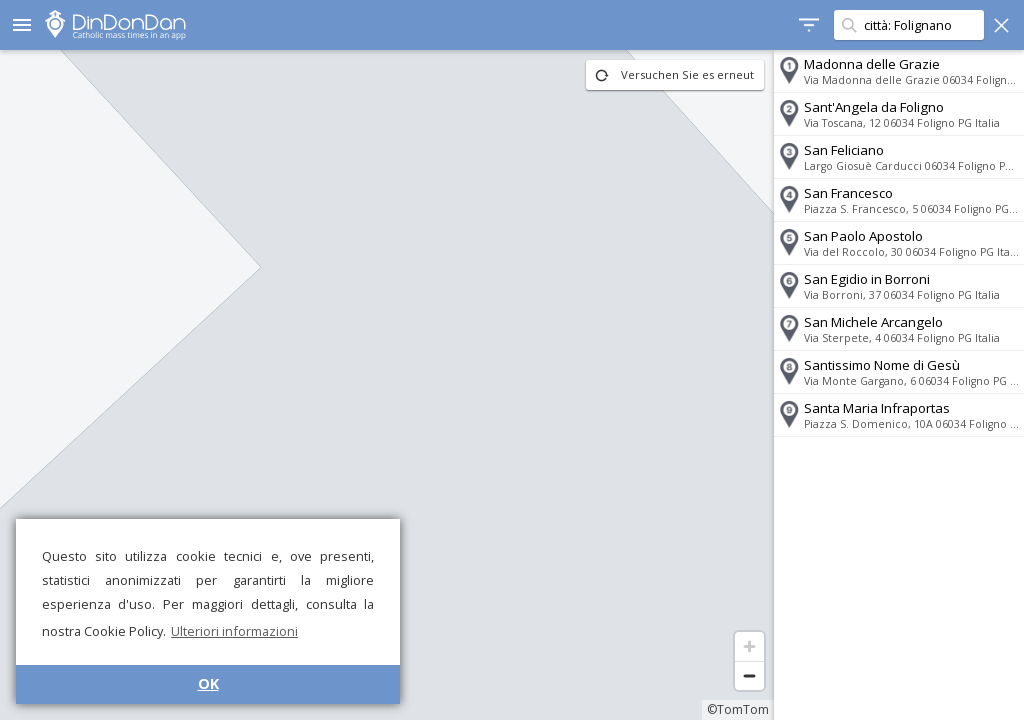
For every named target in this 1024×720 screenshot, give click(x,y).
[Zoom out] (749, 675)
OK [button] (208, 683)
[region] (387, 385)
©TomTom (738, 709)
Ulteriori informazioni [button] (234, 631)
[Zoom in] (749, 646)
